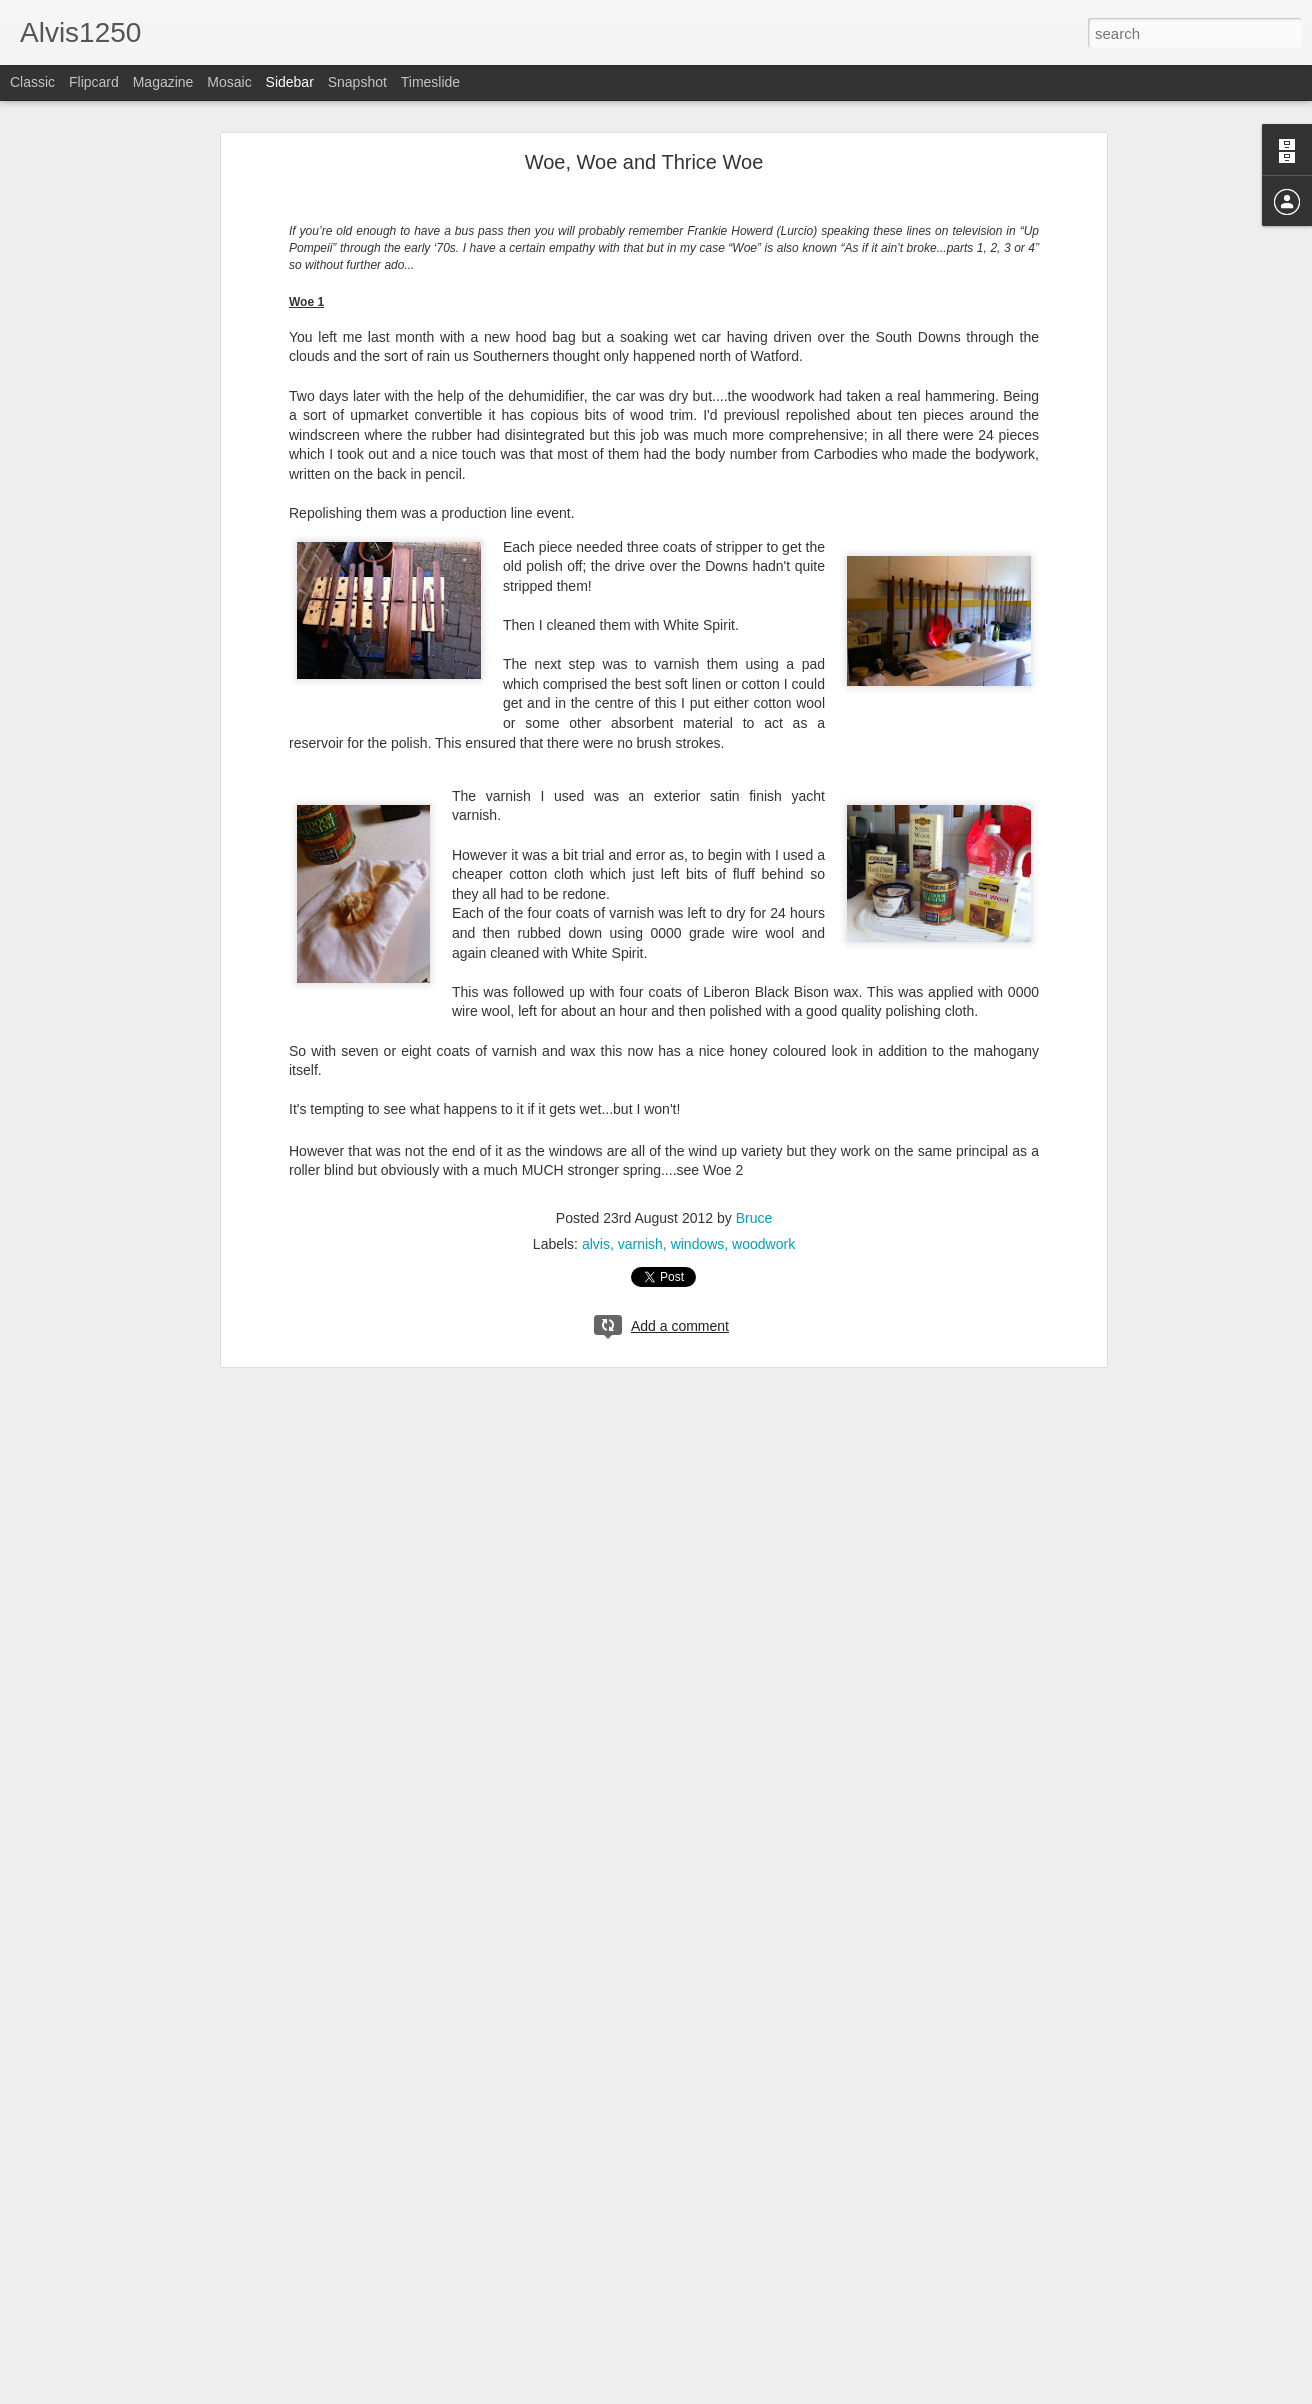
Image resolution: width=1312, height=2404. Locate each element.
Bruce (754, 1218)
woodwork (763, 1244)
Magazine (163, 82)
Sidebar (290, 82)
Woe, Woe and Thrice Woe (644, 162)
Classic (32, 82)
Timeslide (430, 82)
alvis (596, 1244)
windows (698, 1244)
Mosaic (229, 82)
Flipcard (94, 82)
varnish (640, 1244)
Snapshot (357, 82)
